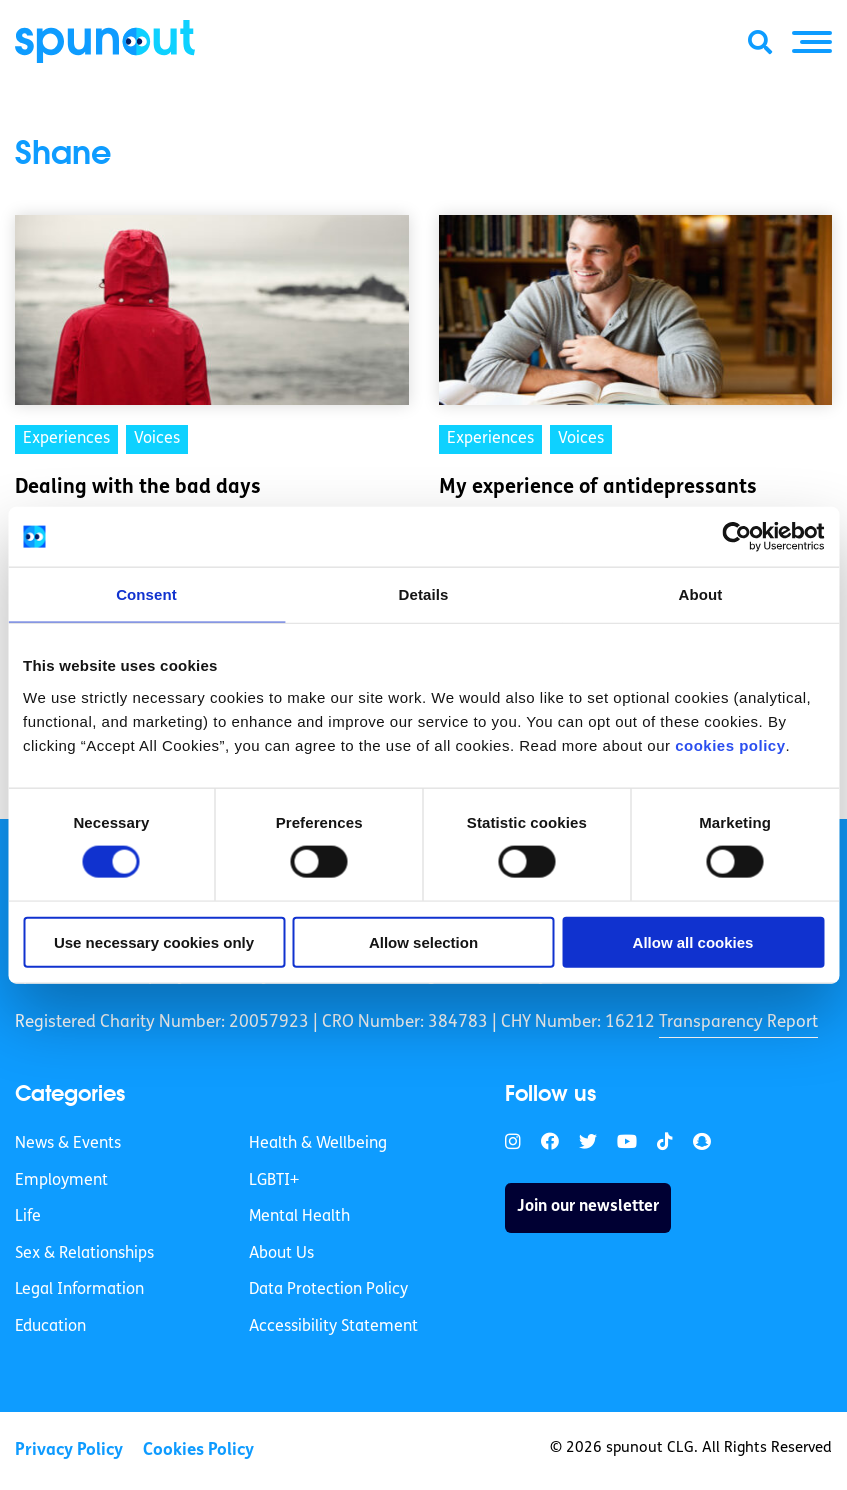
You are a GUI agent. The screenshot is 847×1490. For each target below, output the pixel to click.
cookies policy (730, 744)
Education (50, 1327)
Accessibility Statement (333, 1327)
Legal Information (79, 1290)
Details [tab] (424, 594)
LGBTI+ (274, 1181)
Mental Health (299, 1217)
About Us (281, 1254)
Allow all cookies (693, 941)
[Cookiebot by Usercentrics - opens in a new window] (736, 537)
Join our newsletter (588, 1207)
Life (28, 1217)
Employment (61, 1181)
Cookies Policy (198, 1450)
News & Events (68, 1144)
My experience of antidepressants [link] (598, 488)
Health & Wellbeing (318, 1144)
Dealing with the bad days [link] (138, 488)
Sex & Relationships (84, 1254)
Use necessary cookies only (154, 941)
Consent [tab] (146, 594)
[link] (513, 1142)
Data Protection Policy (328, 1290)
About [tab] (701, 594)
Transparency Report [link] (738, 1022)
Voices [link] (157, 439)
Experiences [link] (66, 439)
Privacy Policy (69, 1450)
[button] (812, 42)
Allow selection (423, 941)
